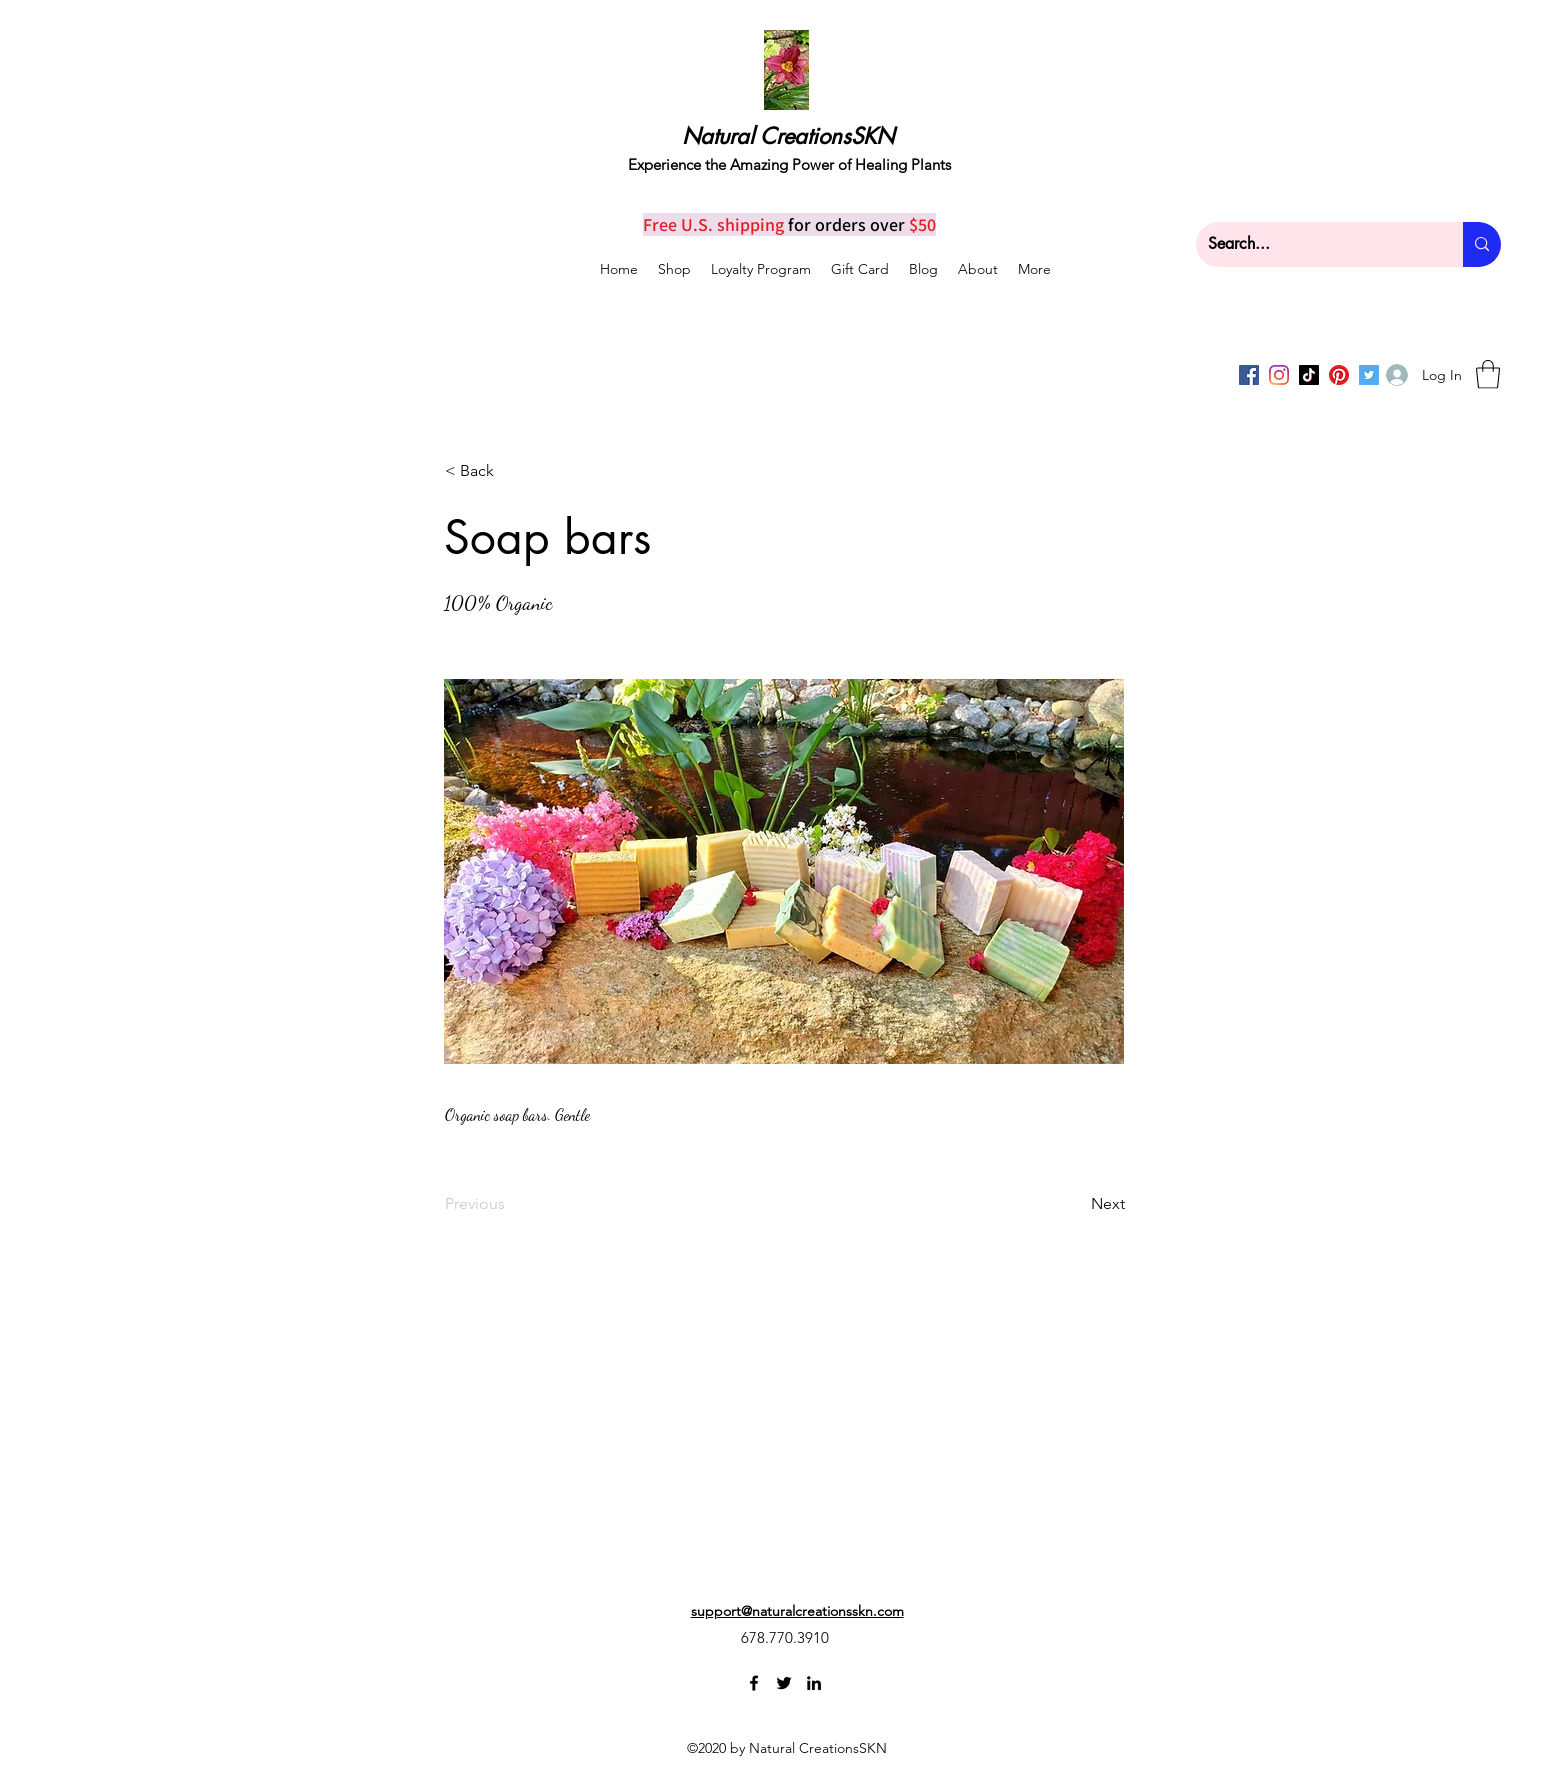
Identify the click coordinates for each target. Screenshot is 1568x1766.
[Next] (1075, 1204)
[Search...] (1314, 244)
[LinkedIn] (814, 1683)
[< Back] (511, 471)
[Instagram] (1279, 375)
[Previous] (511, 1204)
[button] (1488, 374)
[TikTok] (1309, 375)
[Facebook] (1249, 375)
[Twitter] (784, 1683)
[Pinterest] (1339, 375)
